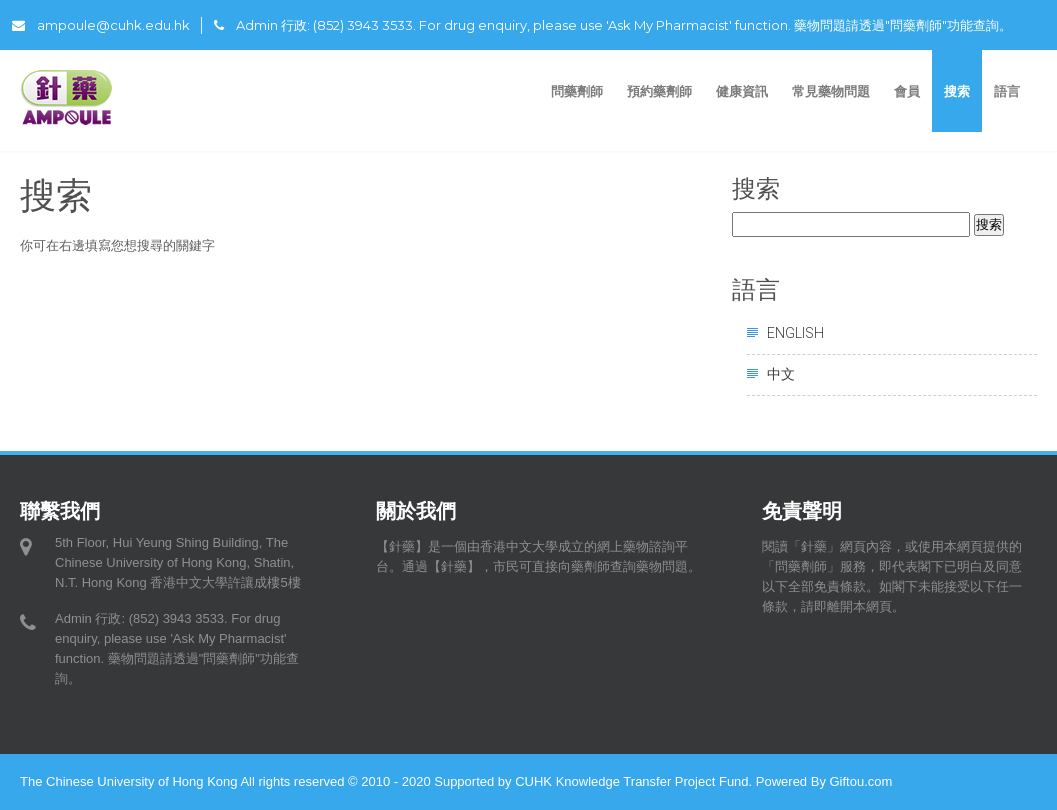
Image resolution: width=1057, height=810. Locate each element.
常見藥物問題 (831, 91)
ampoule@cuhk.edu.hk (101, 25)
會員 (907, 91)
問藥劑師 (577, 91)
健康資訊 (742, 91)
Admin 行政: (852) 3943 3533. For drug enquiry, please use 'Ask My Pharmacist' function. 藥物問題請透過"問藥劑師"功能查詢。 (613, 25)
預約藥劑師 (659, 91)
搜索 (957, 91)
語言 (1009, 91)
